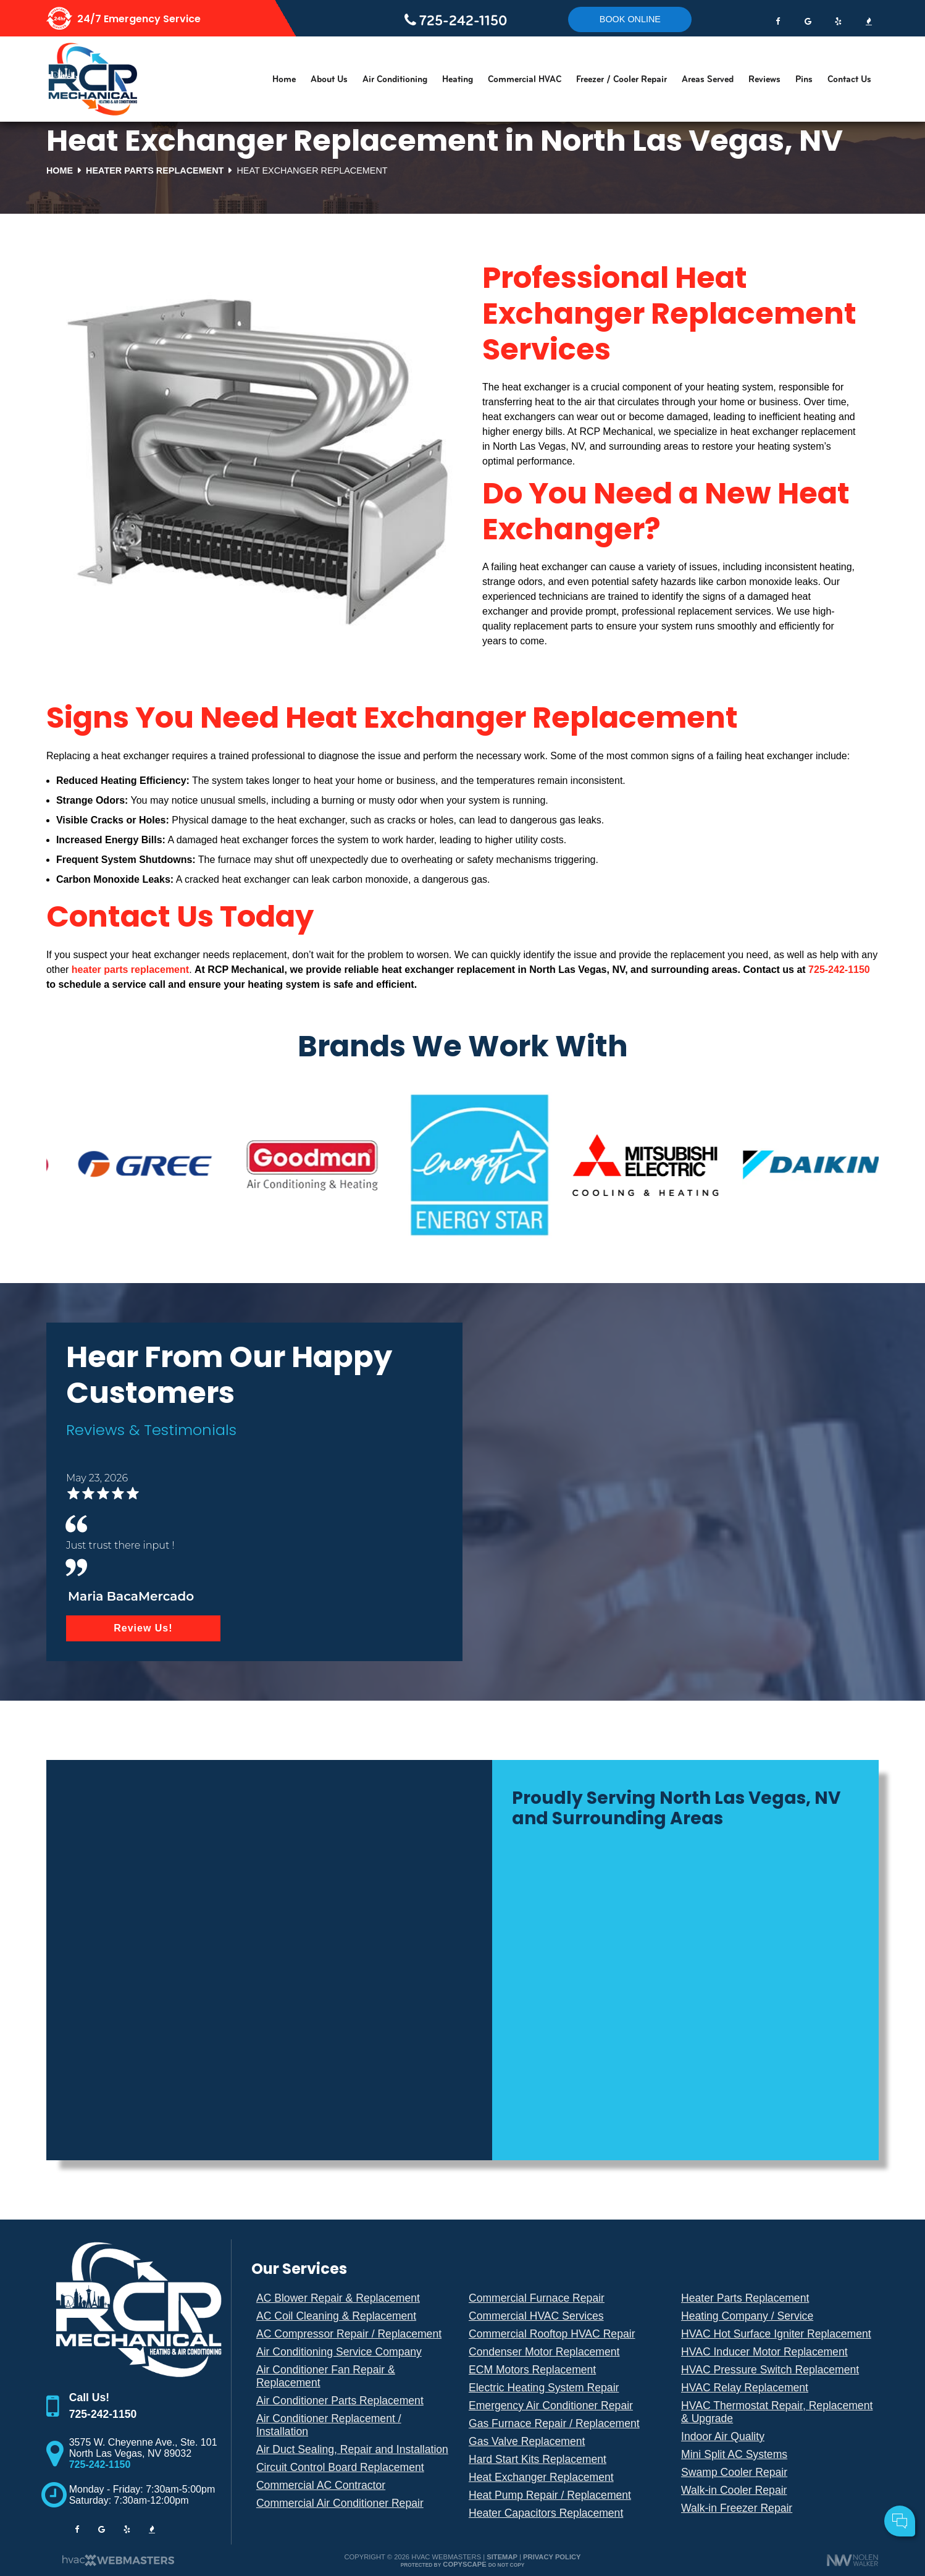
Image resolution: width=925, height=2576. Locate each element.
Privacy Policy (551, 2557)
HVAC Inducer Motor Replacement (764, 2352)
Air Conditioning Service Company (339, 2352)
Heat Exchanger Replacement (541, 2477)
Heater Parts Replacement (745, 2298)
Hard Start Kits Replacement (537, 2459)
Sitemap (502, 2557)
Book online (630, 19)
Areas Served (708, 79)
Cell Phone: (752, 2470)
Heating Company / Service (747, 2316)
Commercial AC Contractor (320, 2485)
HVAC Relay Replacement (744, 2387)
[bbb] (869, 19)
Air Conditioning (394, 79)
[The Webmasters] (117, 2563)
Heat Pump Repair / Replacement (550, 2495)
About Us (329, 79)
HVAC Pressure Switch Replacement (770, 2369)
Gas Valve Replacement (527, 2441)
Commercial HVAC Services (536, 2316)
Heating (457, 79)
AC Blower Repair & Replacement (338, 2298)
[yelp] (838, 19)
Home (284, 79)
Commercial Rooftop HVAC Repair (552, 2334)
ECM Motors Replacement (532, 2369)
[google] (808, 19)
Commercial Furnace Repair (537, 2298)
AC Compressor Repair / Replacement (349, 2334)
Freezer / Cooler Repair (621, 79)
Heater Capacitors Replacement (546, 2513)
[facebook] (777, 19)
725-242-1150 (456, 19)
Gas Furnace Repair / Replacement (554, 2423)
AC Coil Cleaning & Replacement (336, 2316)
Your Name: (752, 2456)
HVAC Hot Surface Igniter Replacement (776, 2334)
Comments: (751, 2483)
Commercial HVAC (524, 79)
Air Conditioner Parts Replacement (340, 2400)
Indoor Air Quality (722, 2436)
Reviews (764, 79)
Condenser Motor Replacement (544, 2352)
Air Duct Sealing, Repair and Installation (352, 2449)
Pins (804, 79)
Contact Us (849, 79)
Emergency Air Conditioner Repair (551, 2405)
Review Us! (143, 1628)
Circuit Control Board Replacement (340, 2467)
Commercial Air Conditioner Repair (340, 2503)
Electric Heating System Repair (544, 2387)
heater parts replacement (130, 969)
